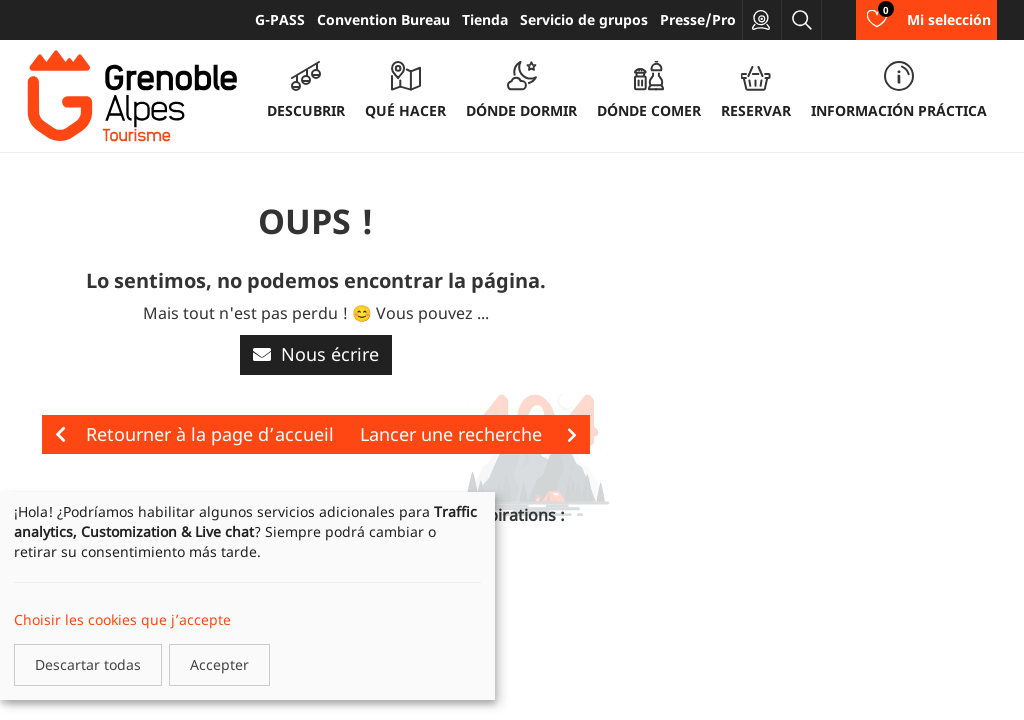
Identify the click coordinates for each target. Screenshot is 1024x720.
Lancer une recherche (468, 434)
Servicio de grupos (584, 19)
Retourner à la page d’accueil (194, 434)
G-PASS (280, 19)
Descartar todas (88, 664)
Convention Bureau (383, 19)
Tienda (485, 19)
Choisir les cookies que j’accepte (122, 619)
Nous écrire (316, 354)
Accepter (219, 664)
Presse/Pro (698, 19)
